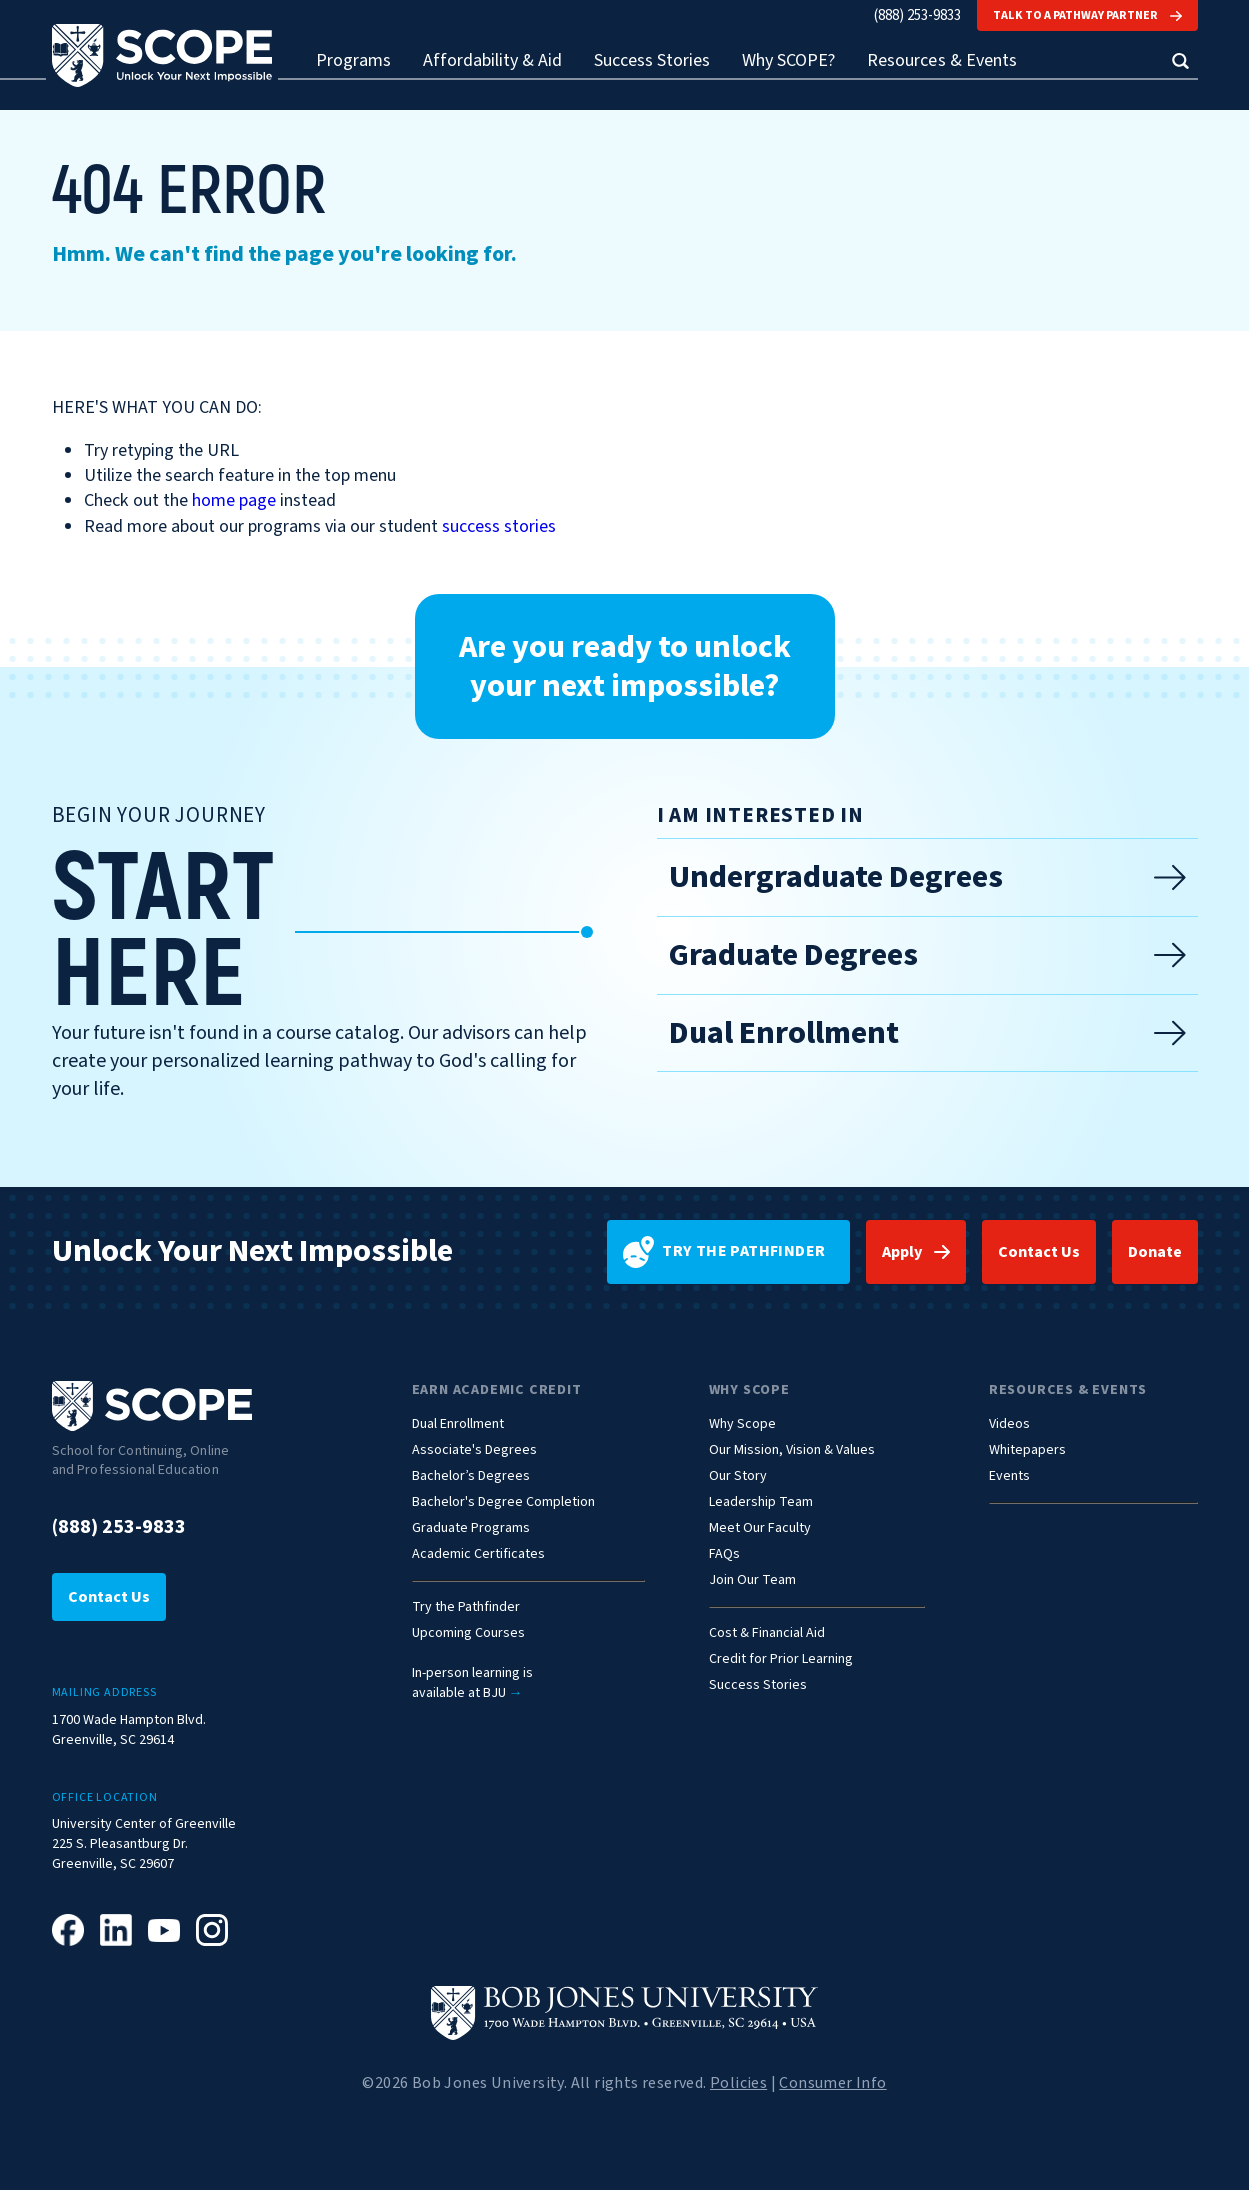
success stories (499, 526)
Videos (1009, 1424)
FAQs (724, 1554)
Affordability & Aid (492, 61)
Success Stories (652, 61)
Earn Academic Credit (497, 1390)
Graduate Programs (471, 1528)
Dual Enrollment (927, 1033)
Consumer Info (832, 2083)
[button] (1180, 61)
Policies (738, 2083)
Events (1009, 1476)
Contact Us (1039, 1252)
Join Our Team (752, 1580)
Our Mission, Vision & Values (792, 1450)
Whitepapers (1027, 1450)
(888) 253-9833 (917, 15)
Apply (902, 1252)
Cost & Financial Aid (767, 1633)
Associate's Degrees (474, 1450)
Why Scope (749, 1390)
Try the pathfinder (724, 1252)
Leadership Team (761, 1502)
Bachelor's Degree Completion (503, 1502)
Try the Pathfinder (466, 1607)
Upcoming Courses (468, 1633)
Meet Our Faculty (760, 1528)
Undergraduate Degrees (927, 877)
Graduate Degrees (927, 955)
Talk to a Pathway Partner (1087, 15)
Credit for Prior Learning (781, 1659)
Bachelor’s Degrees (471, 1476)
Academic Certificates (478, 1554)
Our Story (738, 1476)
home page (234, 500)
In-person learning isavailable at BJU (472, 1683)
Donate (1155, 1252)
